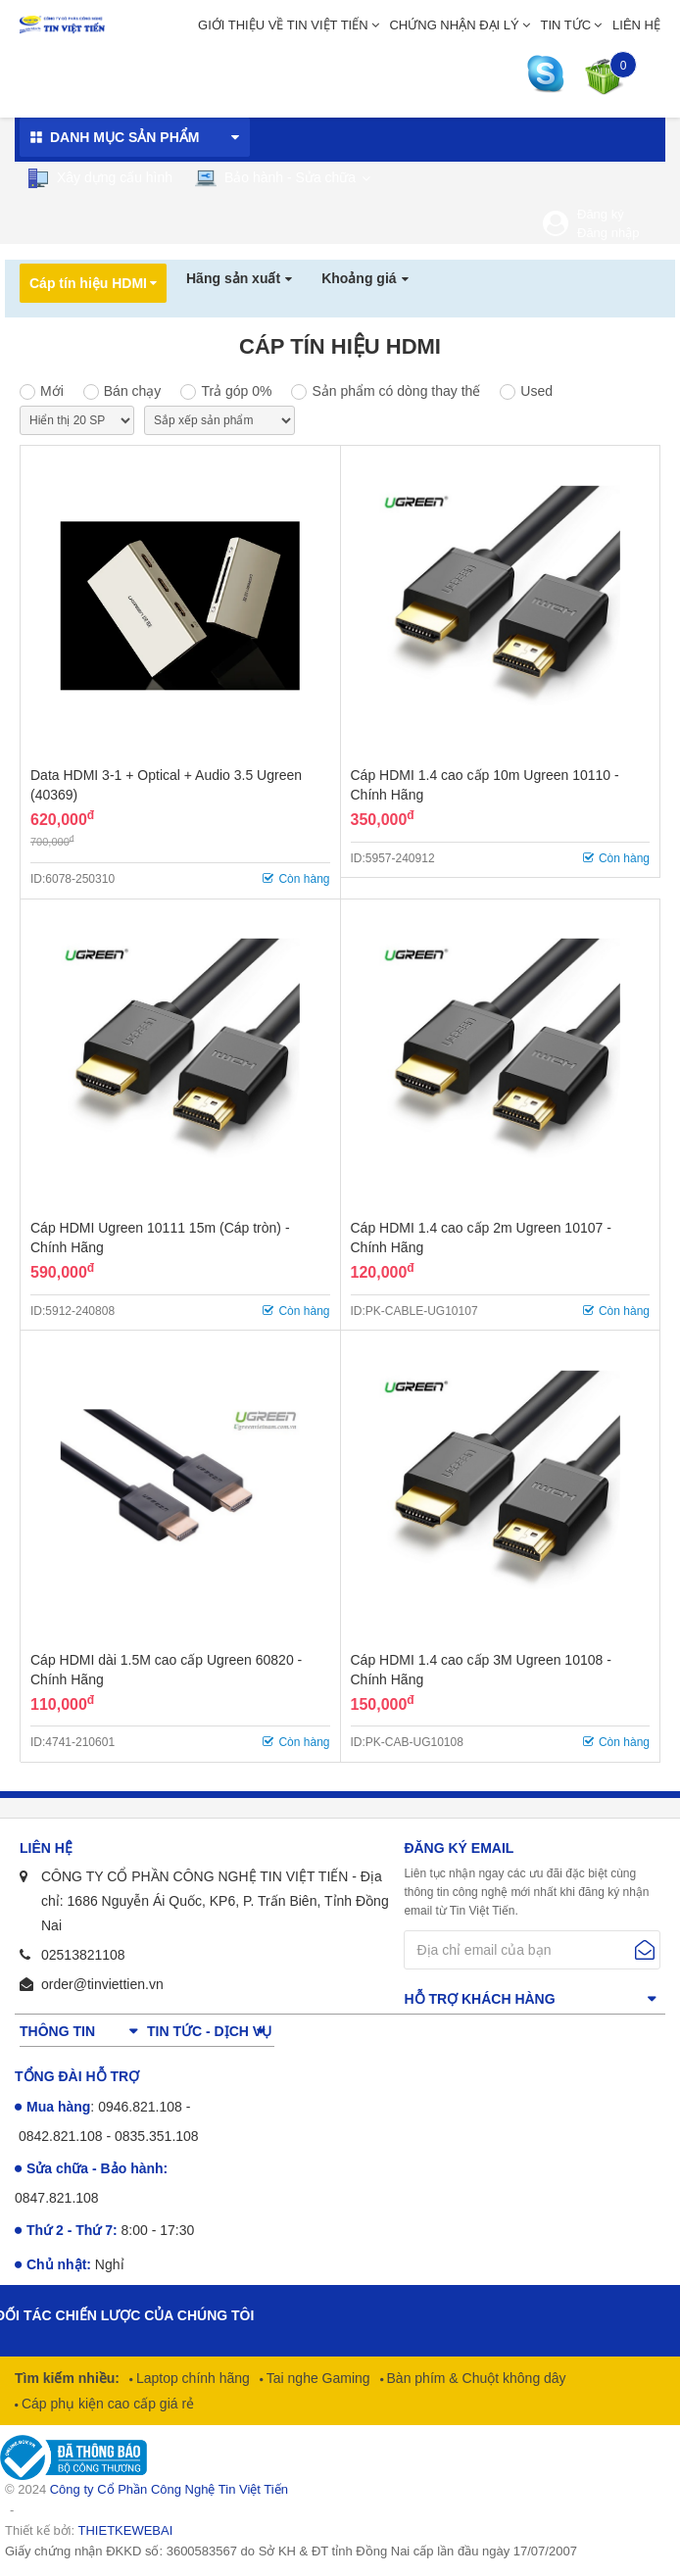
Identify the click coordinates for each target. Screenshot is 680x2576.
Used (536, 391)
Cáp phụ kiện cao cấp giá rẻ (106, 2403)
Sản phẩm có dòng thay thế (396, 391)
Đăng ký (600, 214)
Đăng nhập (608, 232)
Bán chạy (133, 391)
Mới (52, 391)
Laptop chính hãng (191, 2378)
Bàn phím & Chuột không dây (474, 2378)
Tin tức (566, 25)
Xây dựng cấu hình (99, 178)
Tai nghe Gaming (316, 2378)
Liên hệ (636, 25)
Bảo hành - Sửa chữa (275, 178)
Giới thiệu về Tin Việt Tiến (283, 25)
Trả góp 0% (236, 391)
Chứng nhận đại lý (453, 25)
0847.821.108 (57, 2198)
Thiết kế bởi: (88, 2530)
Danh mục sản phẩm (124, 137)
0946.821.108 (140, 2106)
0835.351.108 (157, 2136)
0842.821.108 (61, 2136)
